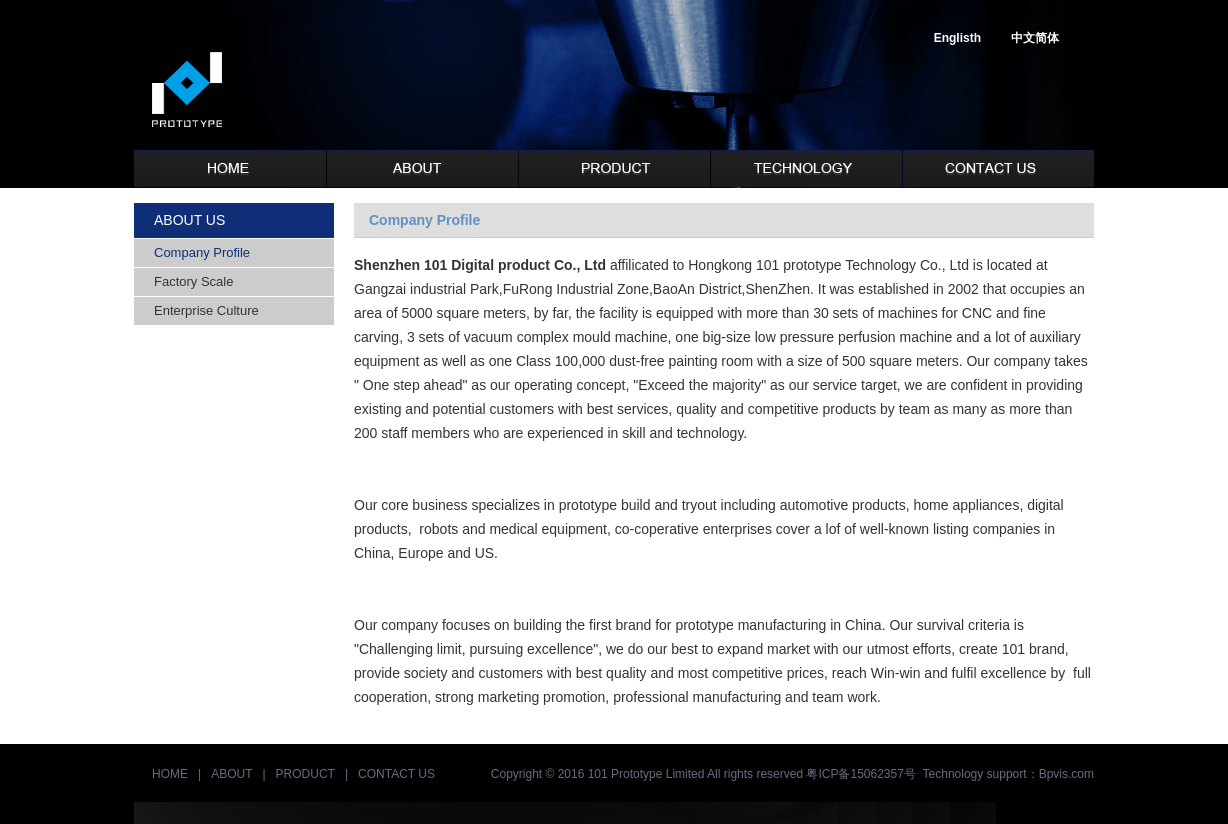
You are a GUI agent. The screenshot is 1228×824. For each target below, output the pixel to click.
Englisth (957, 38)
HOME (170, 774)
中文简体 (1035, 38)
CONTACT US (396, 774)
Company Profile (202, 252)
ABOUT (231, 774)
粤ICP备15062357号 (860, 774)
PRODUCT (305, 774)
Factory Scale (193, 281)
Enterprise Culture (206, 310)
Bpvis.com (1066, 774)
